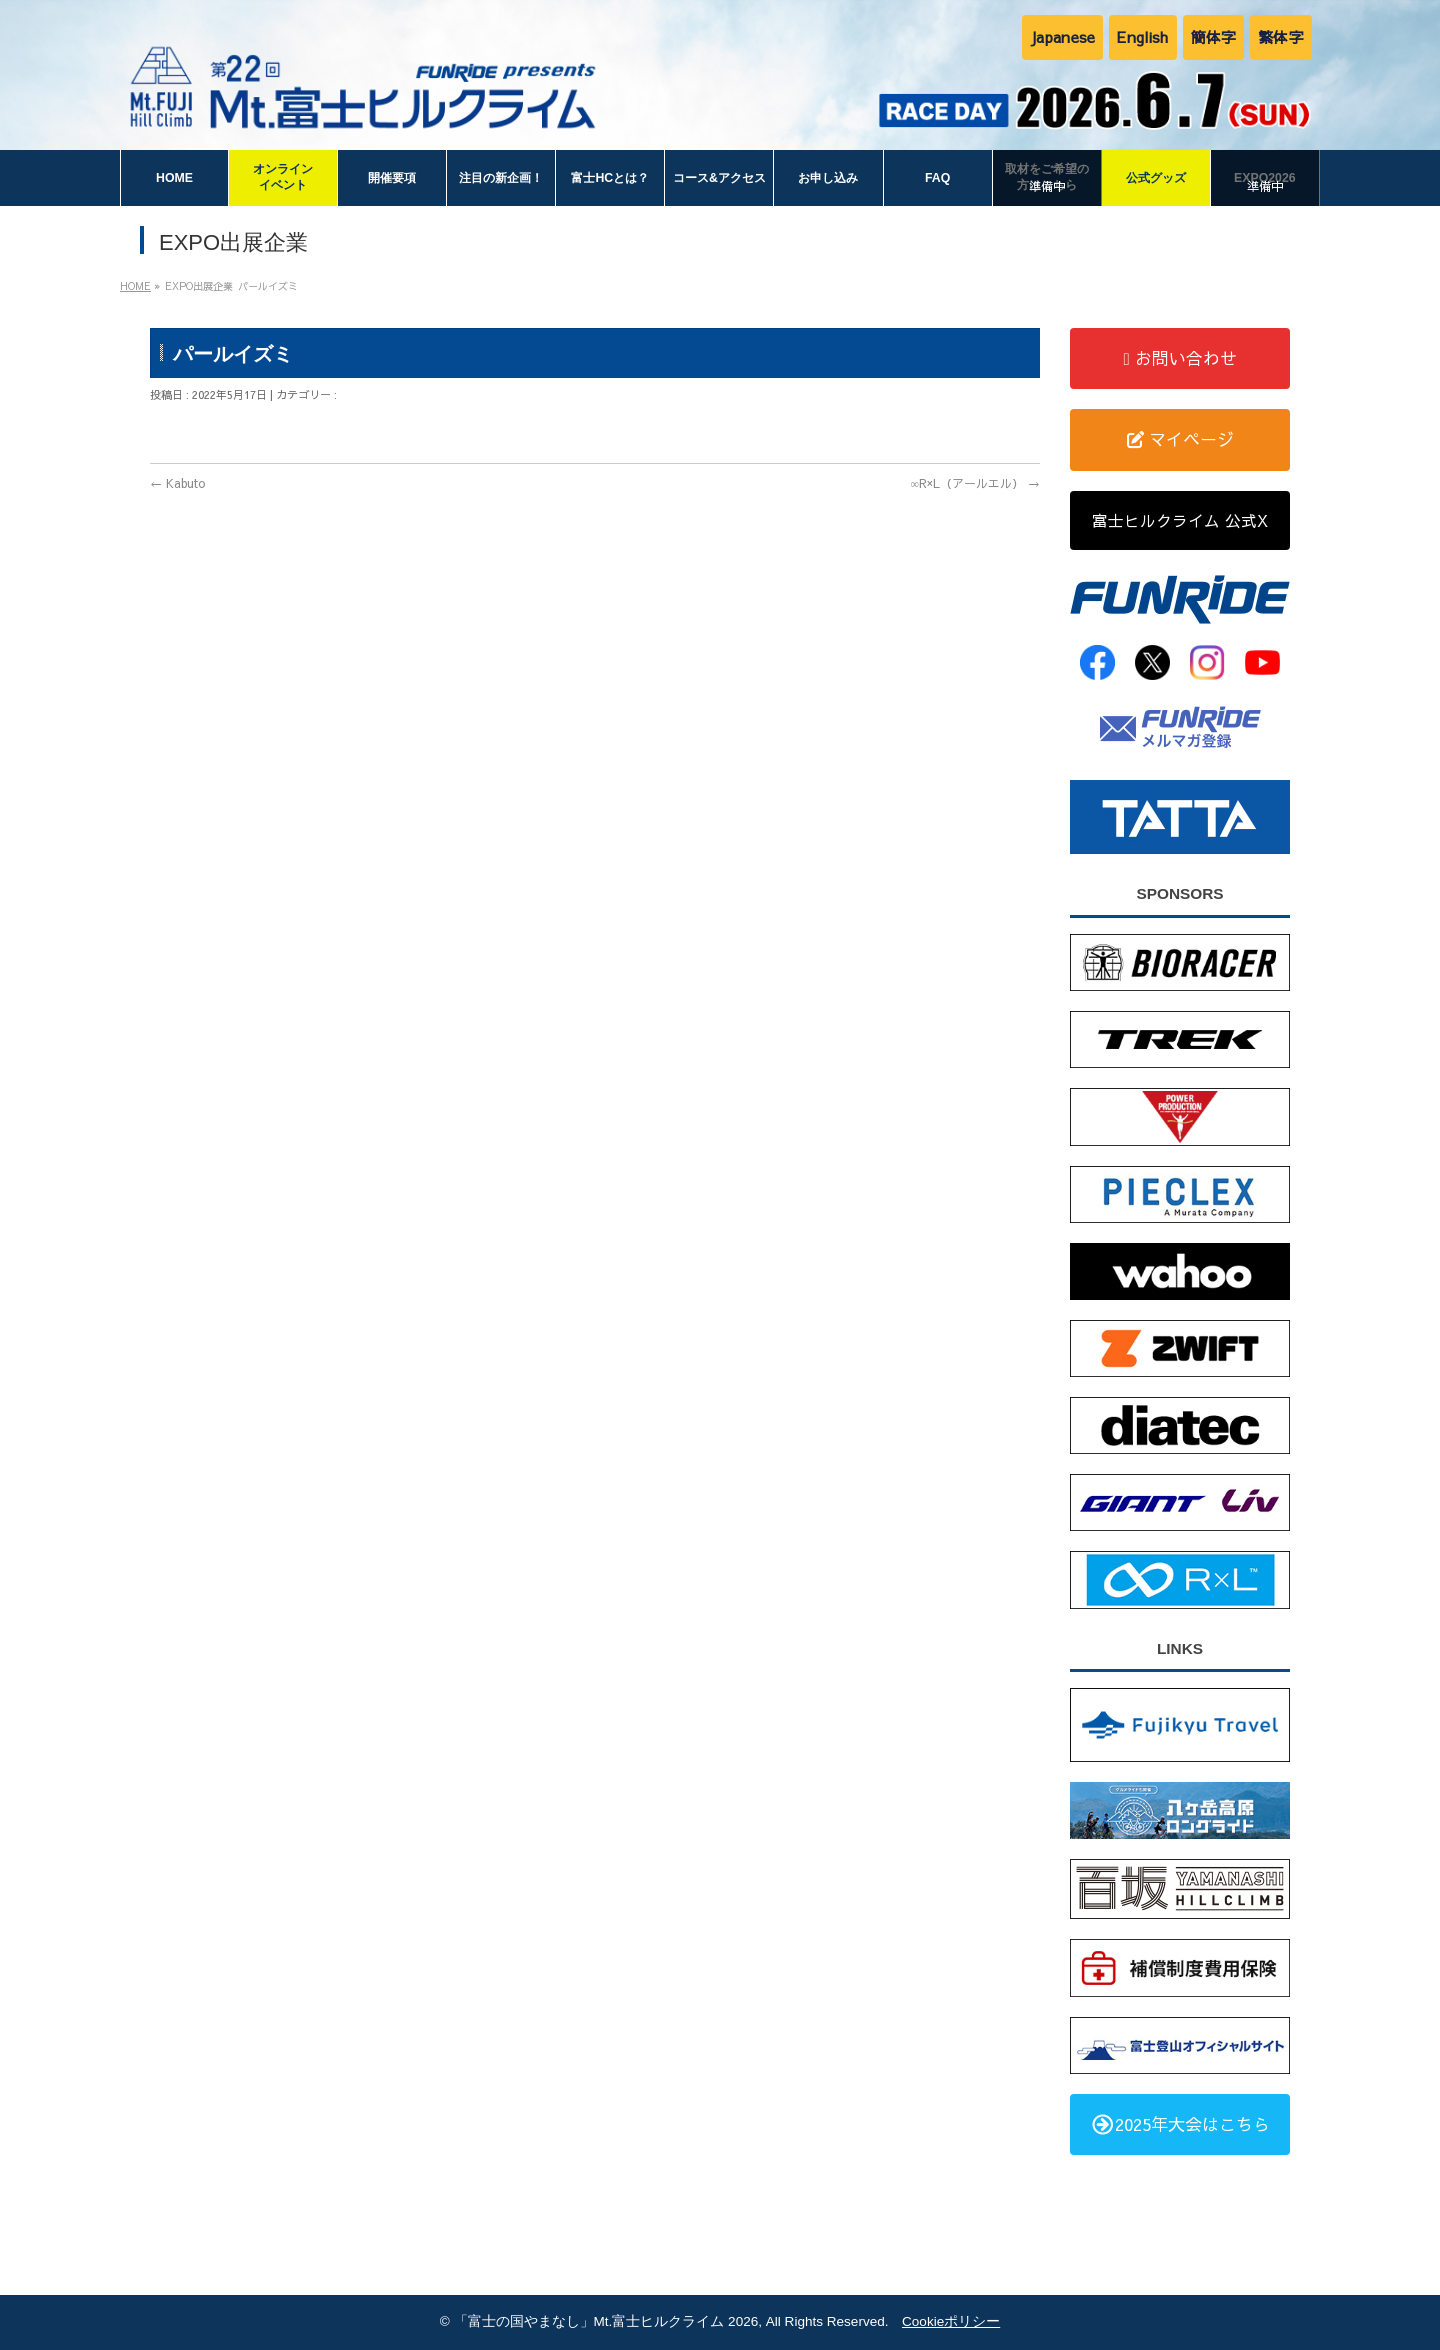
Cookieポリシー (951, 2321)
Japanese (1062, 36)
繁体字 (1281, 36)
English (1142, 36)
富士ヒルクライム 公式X (1180, 520)
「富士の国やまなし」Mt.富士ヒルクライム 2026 (606, 2321)
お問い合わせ (1179, 358)
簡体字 (1214, 36)
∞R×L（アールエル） (975, 483)
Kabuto (177, 483)
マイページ (1180, 439)
